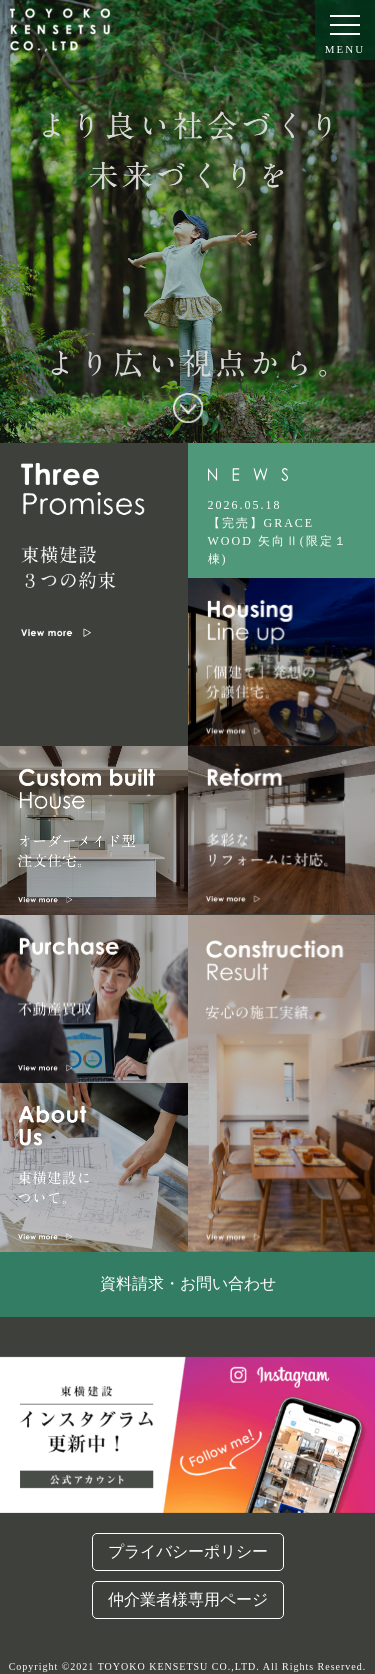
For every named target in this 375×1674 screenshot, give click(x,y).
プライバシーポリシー (188, 1551)
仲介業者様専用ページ (188, 1599)
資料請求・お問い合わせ (188, 1283)
